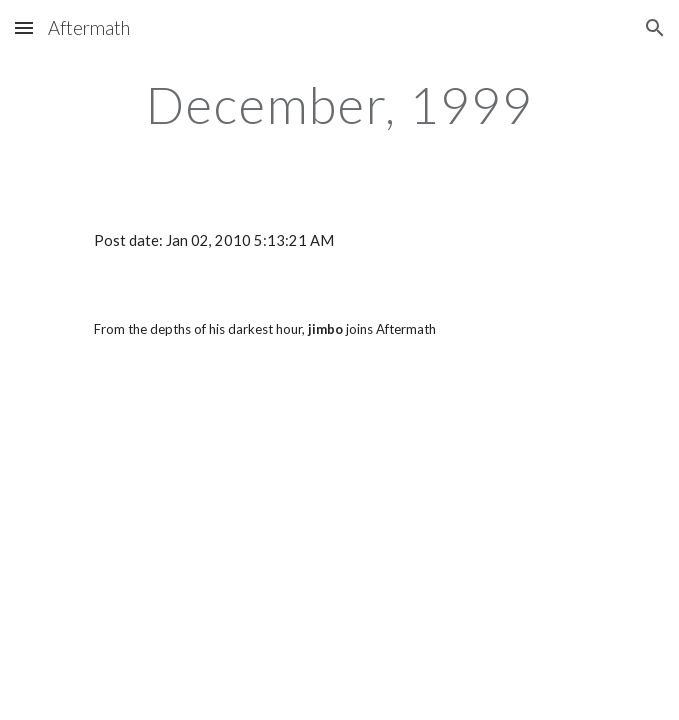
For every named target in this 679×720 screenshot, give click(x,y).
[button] (24, 27)
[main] (339, 105)
